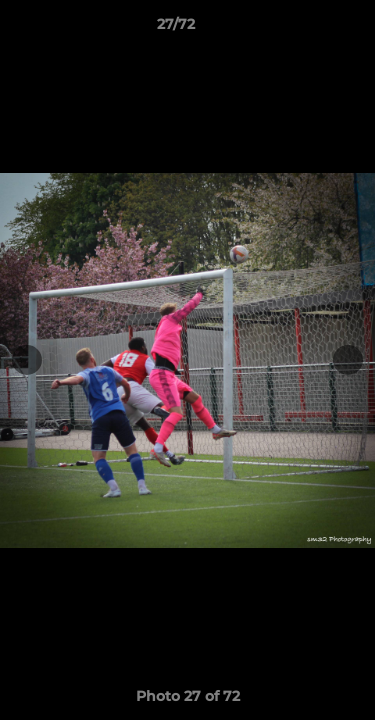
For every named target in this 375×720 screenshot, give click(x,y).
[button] (303, 29)
